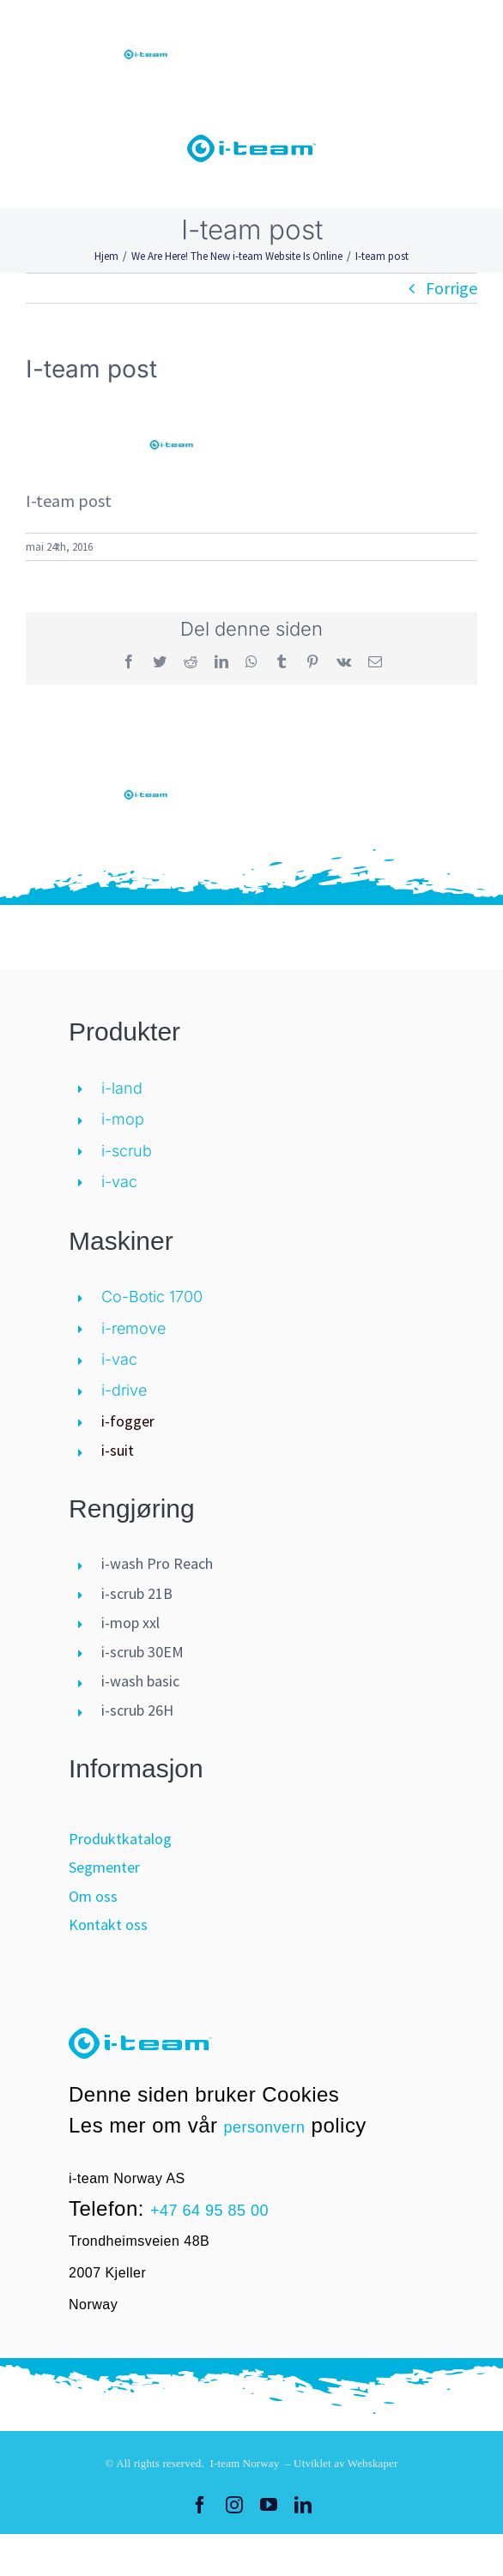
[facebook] (200, 2504)
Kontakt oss (108, 1924)
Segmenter (104, 1867)
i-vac (119, 1182)
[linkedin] (303, 2504)
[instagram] (234, 2504)
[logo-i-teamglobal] (251, 143)
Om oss (93, 1896)
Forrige (451, 288)
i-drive (124, 1390)
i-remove (133, 1328)
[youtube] (268, 2504)
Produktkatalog (120, 1839)
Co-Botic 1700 (152, 1297)
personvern (265, 2127)
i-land (121, 1088)
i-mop (122, 1119)
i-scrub (126, 1151)
